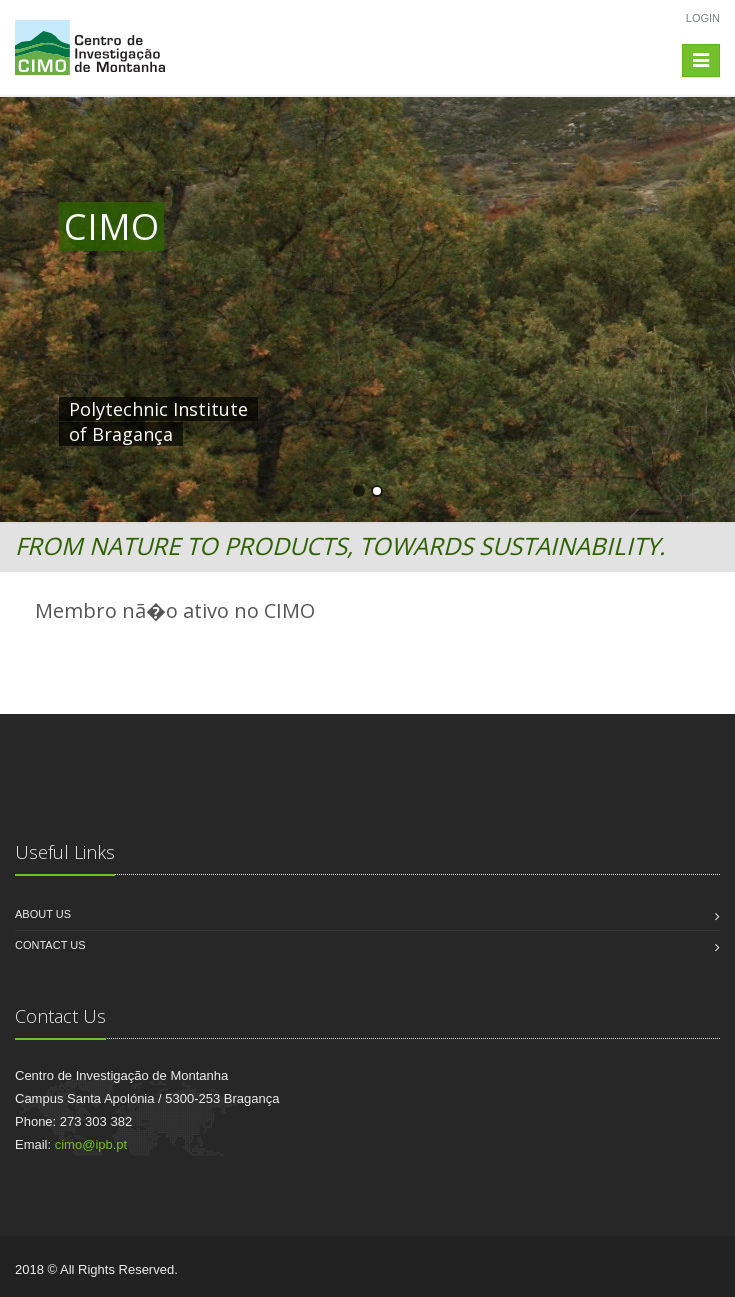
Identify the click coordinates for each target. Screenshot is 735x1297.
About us (43, 914)
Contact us (50, 945)
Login (703, 18)
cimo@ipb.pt (91, 1144)
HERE (477, 409)
